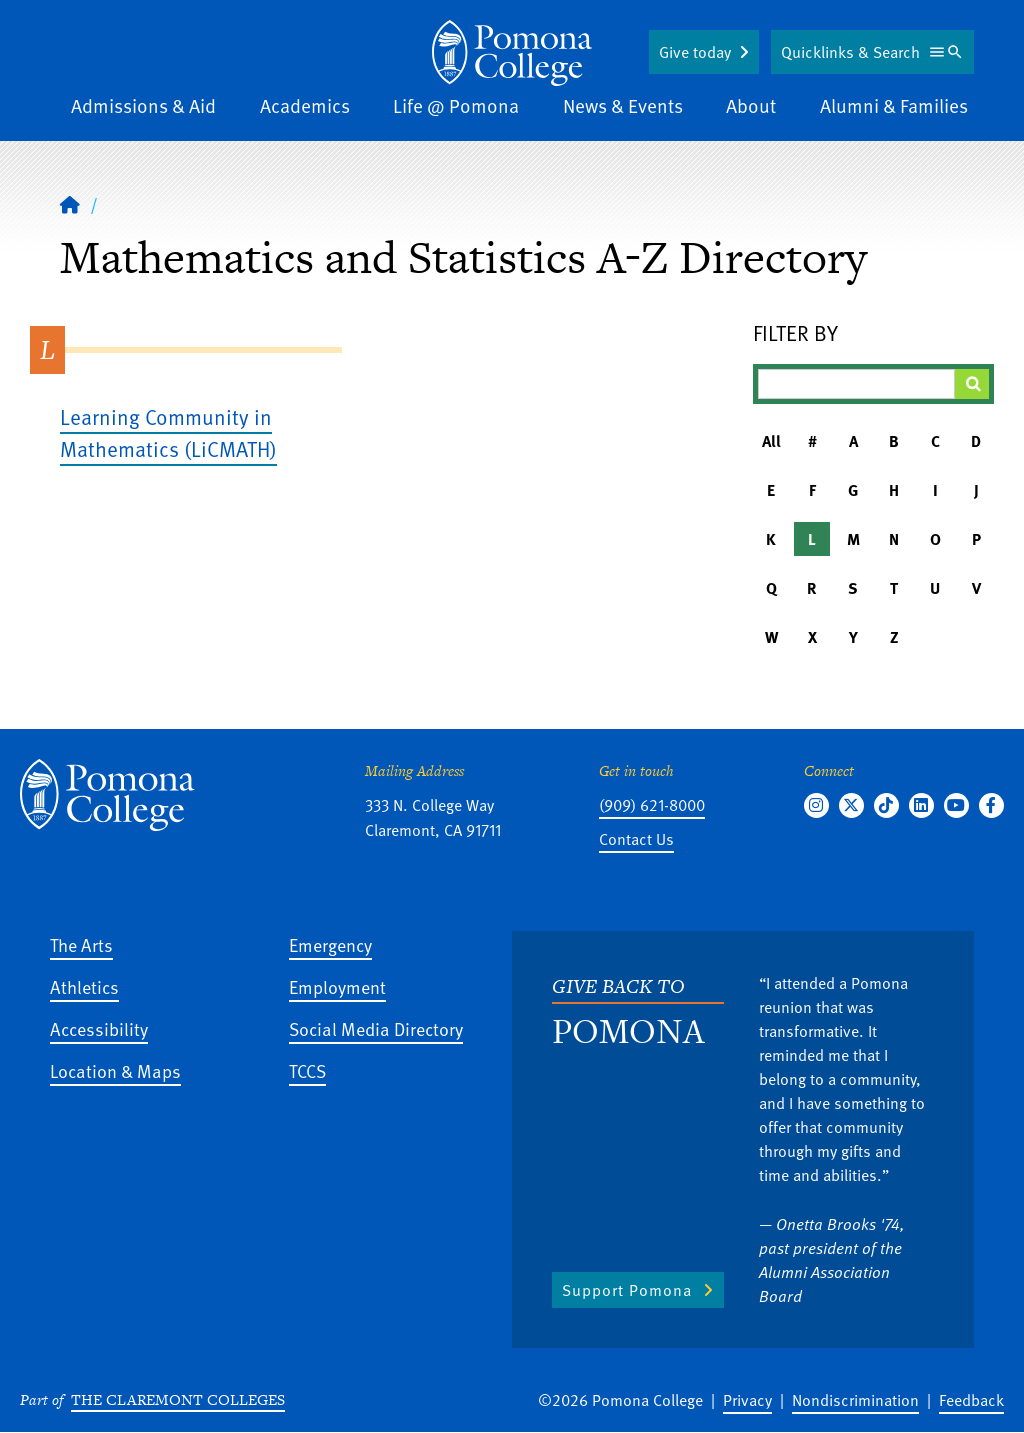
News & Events (623, 105)
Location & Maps (115, 1070)
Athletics (84, 986)
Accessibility (99, 1028)
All (771, 441)
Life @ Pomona (456, 105)
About (751, 105)
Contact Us (636, 839)
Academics (305, 105)
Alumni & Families (894, 105)
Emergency (330, 944)
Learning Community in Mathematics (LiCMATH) (168, 432)
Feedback (971, 1400)
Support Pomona (627, 1290)
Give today (695, 52)
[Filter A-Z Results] (856, 384)
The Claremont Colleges (178, 1399)
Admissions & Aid (143, 105)
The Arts (81, 944)
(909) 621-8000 (652, 805)
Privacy (747, 1400)
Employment (337, 986)
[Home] (512, 53)
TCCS (307, 1070)
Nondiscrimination (855, 1400)
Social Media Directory (376, 1028)
